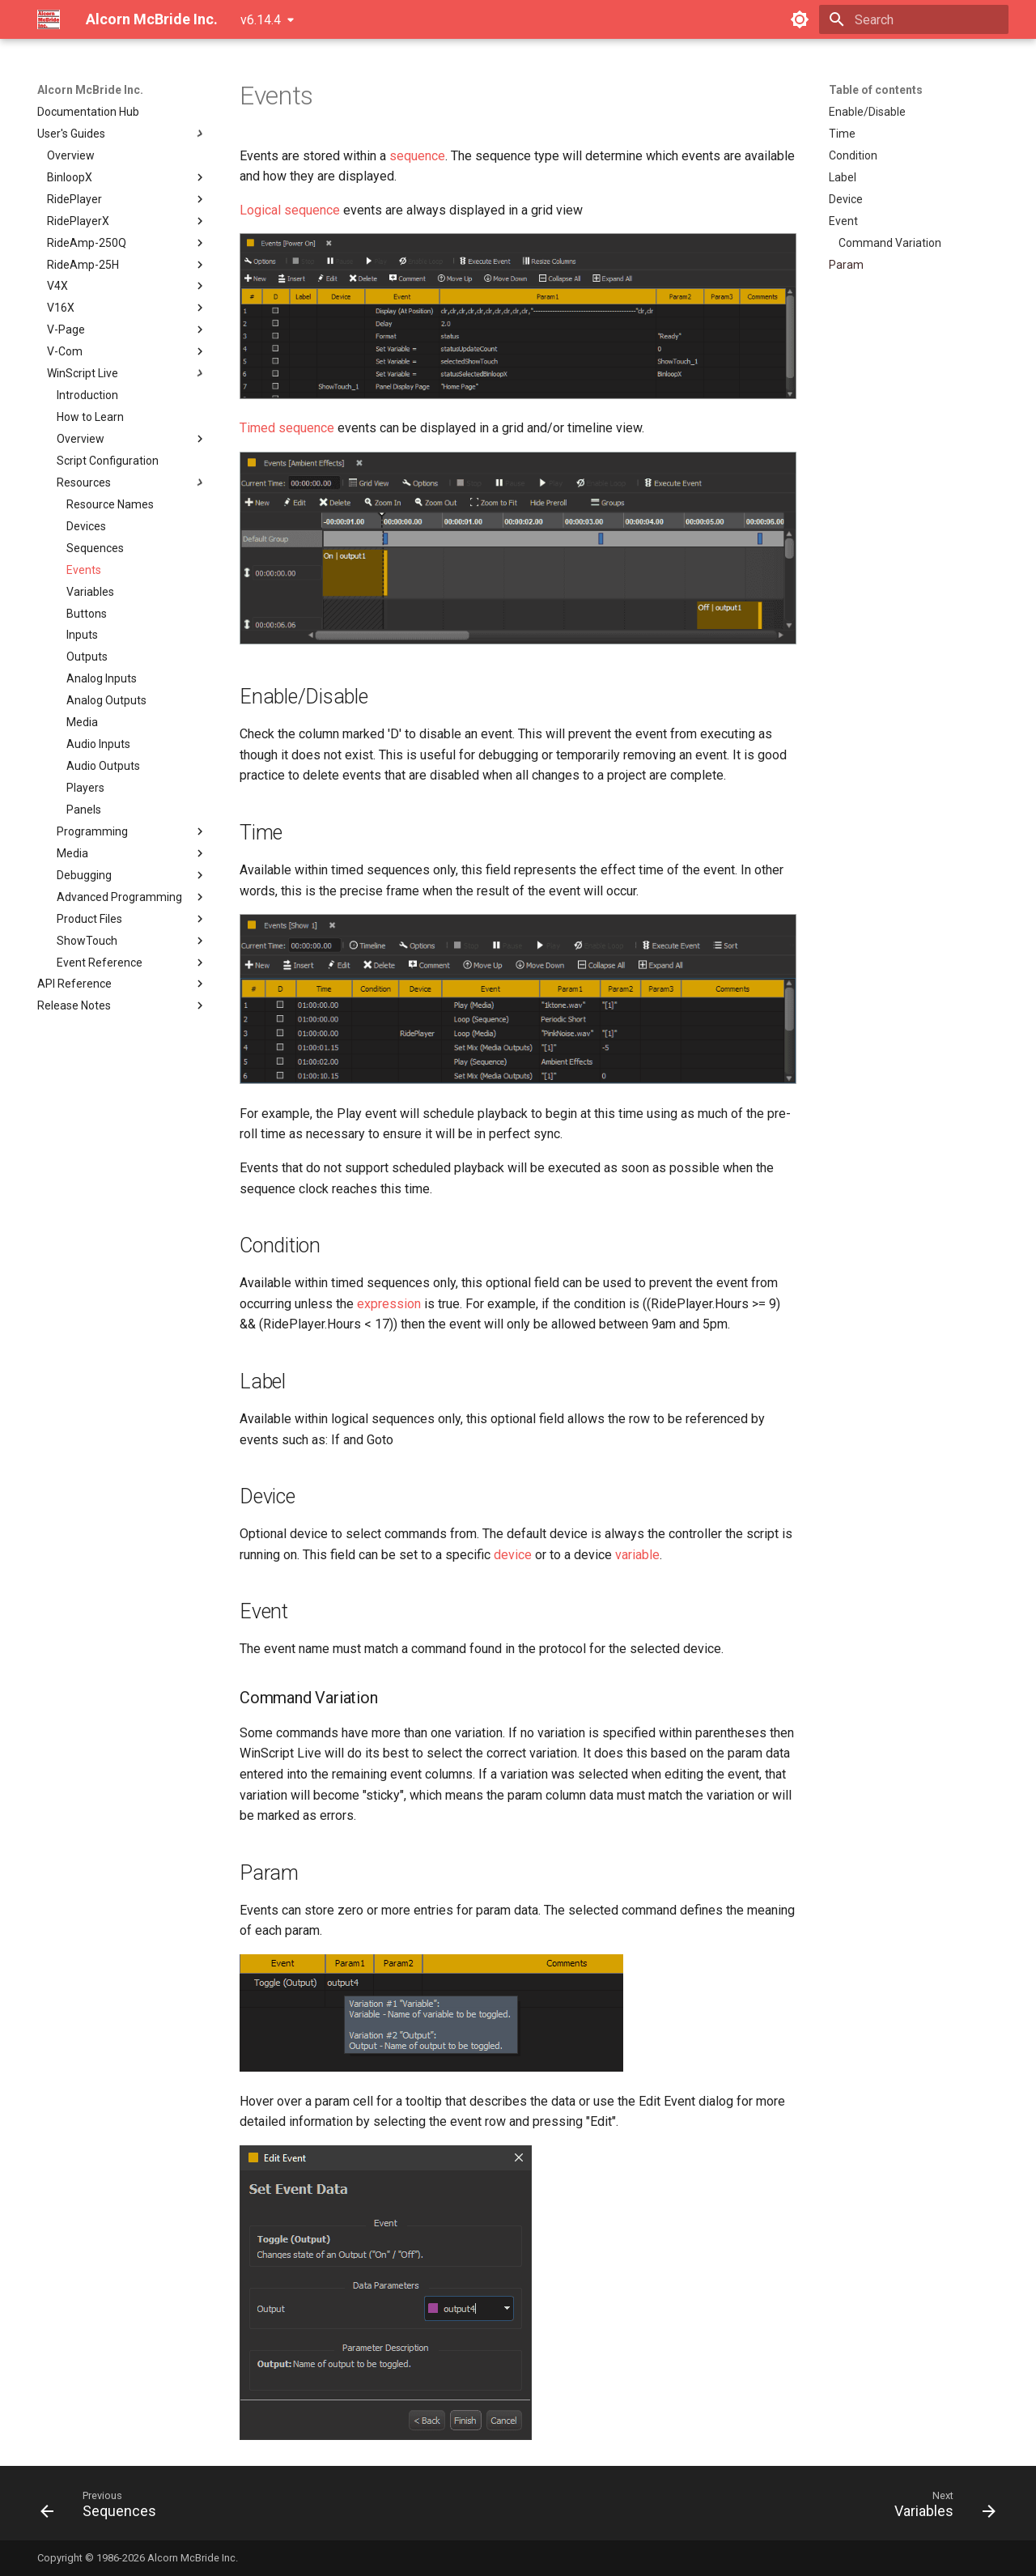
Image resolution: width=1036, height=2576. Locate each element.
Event (843, 221)
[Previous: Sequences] (104, 2508)
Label (842, 177)
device (513, 1554)
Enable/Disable (867, 111)
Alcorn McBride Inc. (90, 89)
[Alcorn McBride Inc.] (48, 19)
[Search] (913, 19)
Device (846, 199)
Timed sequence (287, 428)
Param (846, 264)
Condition (853, 155)
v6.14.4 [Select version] (260, 20)
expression (389, 1303)
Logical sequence (290, 210)
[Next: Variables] (939, 2508)
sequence (417, 156)
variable (637, 1554)
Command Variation (890, 242)
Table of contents (876, 89)
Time (842, 133)
